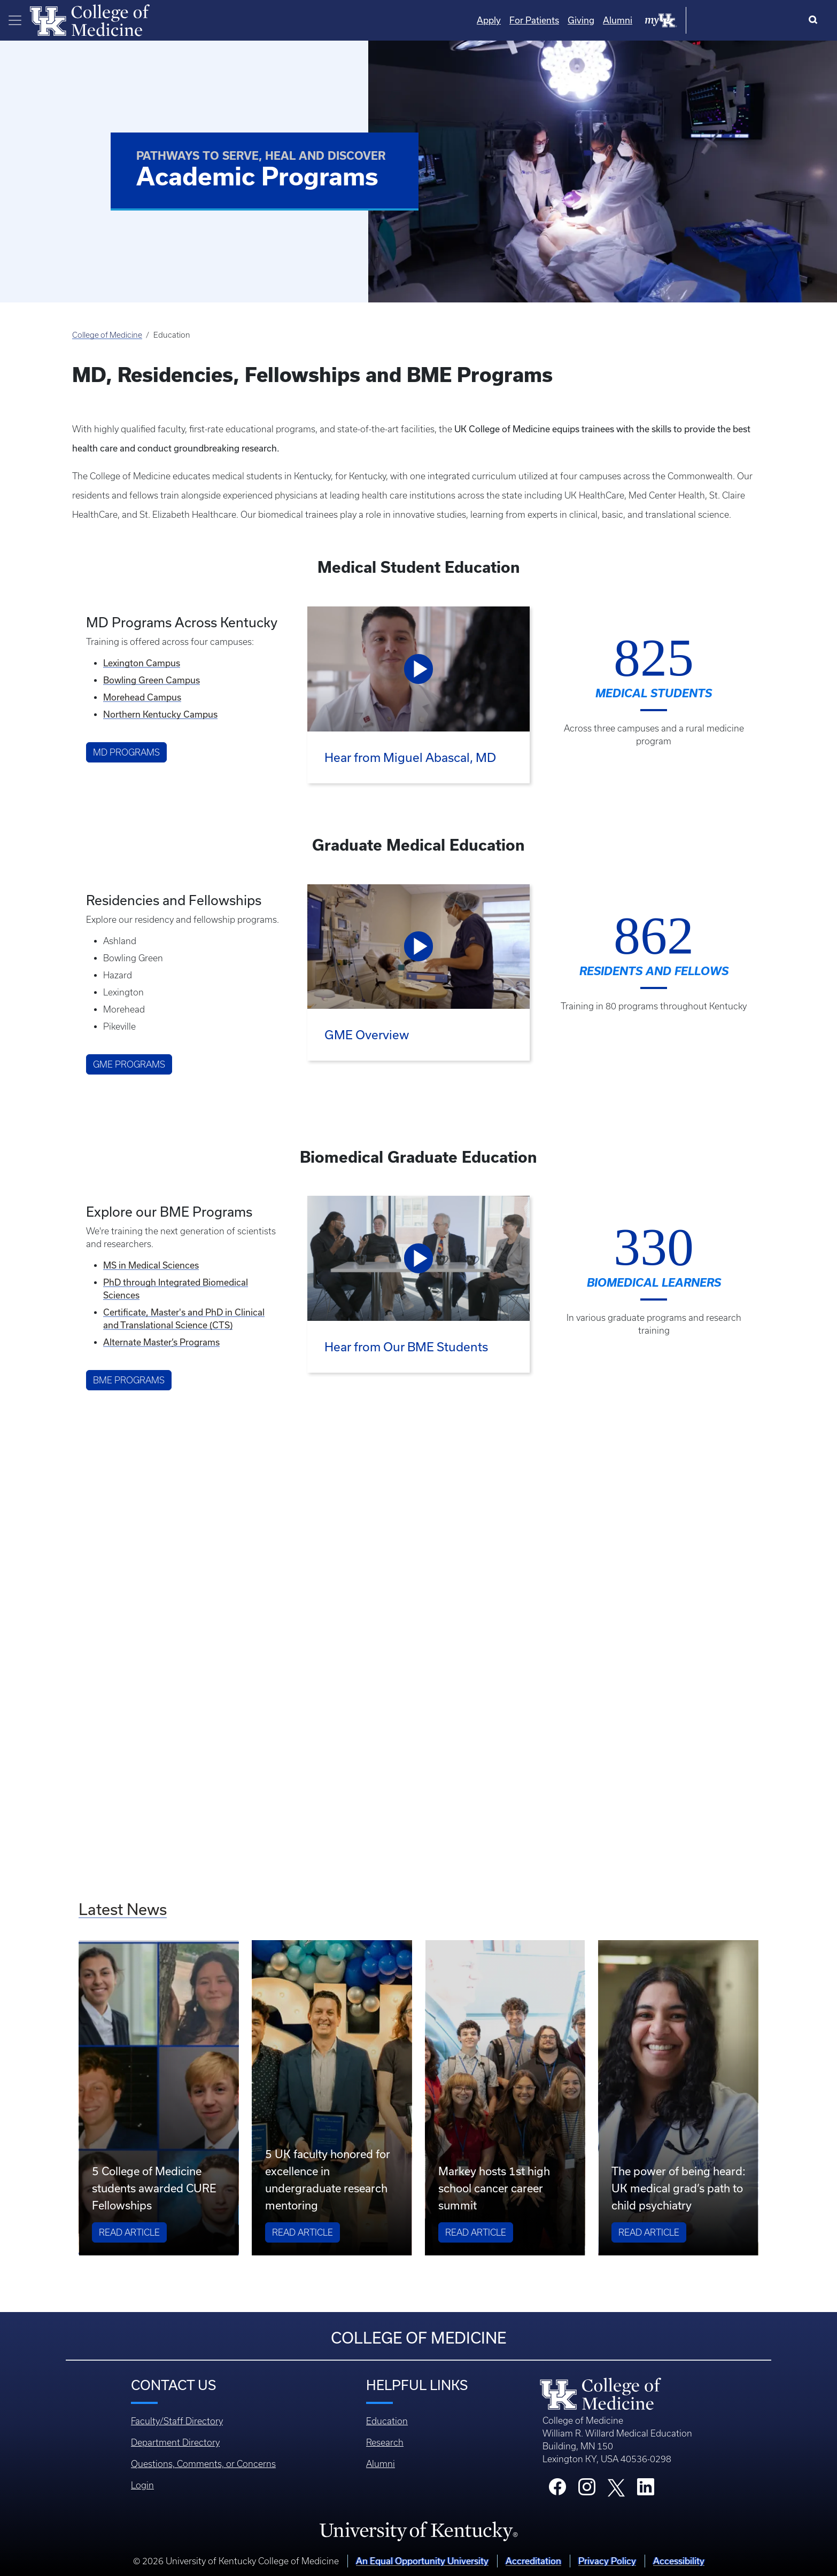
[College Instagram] (586, 2490)
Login (142, 2485)
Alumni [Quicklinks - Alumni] (725, 20)
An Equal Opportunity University (422, 2561)
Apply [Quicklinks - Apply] (597, 20)
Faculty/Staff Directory (177, 2421)
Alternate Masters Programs (161, 1342)
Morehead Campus (142, 697)
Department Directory (175, 2442)
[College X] (616, 2487)
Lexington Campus (141, 663)
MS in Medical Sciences (151, 1265)
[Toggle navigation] (15, 20)
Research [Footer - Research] (385, 2442)
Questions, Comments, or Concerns (203, 2464)
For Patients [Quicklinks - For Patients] (642, 20)
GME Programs (129, 1064)
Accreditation (533, 2561)
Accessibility (678, 2561)
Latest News (123, 1909)
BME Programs (129, 1380)
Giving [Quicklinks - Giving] (689, 20)
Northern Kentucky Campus (160, 714)
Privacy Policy (607, 2561)
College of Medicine (107, 335)
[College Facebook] (557, 2490)
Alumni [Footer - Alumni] (380, 2464)
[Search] (815, 20)
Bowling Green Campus (151, 680)
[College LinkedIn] (645, 2490)
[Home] (90, 19)
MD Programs (126, 752)
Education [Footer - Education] (387, 2421)
